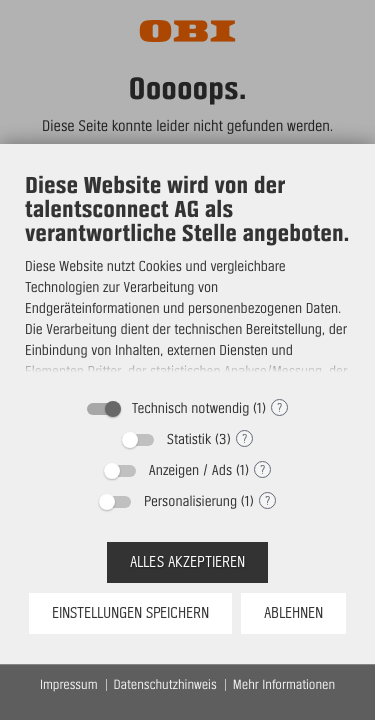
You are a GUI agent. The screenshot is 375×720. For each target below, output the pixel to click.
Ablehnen (293, 613)
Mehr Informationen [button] (284, 684)
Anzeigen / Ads (190, 470)
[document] (187, 278)
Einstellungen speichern (130, 613)
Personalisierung (190, 501)
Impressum (69, 684)
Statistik (189, 439)
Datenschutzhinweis (165, 684)
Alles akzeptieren (187, 562)
